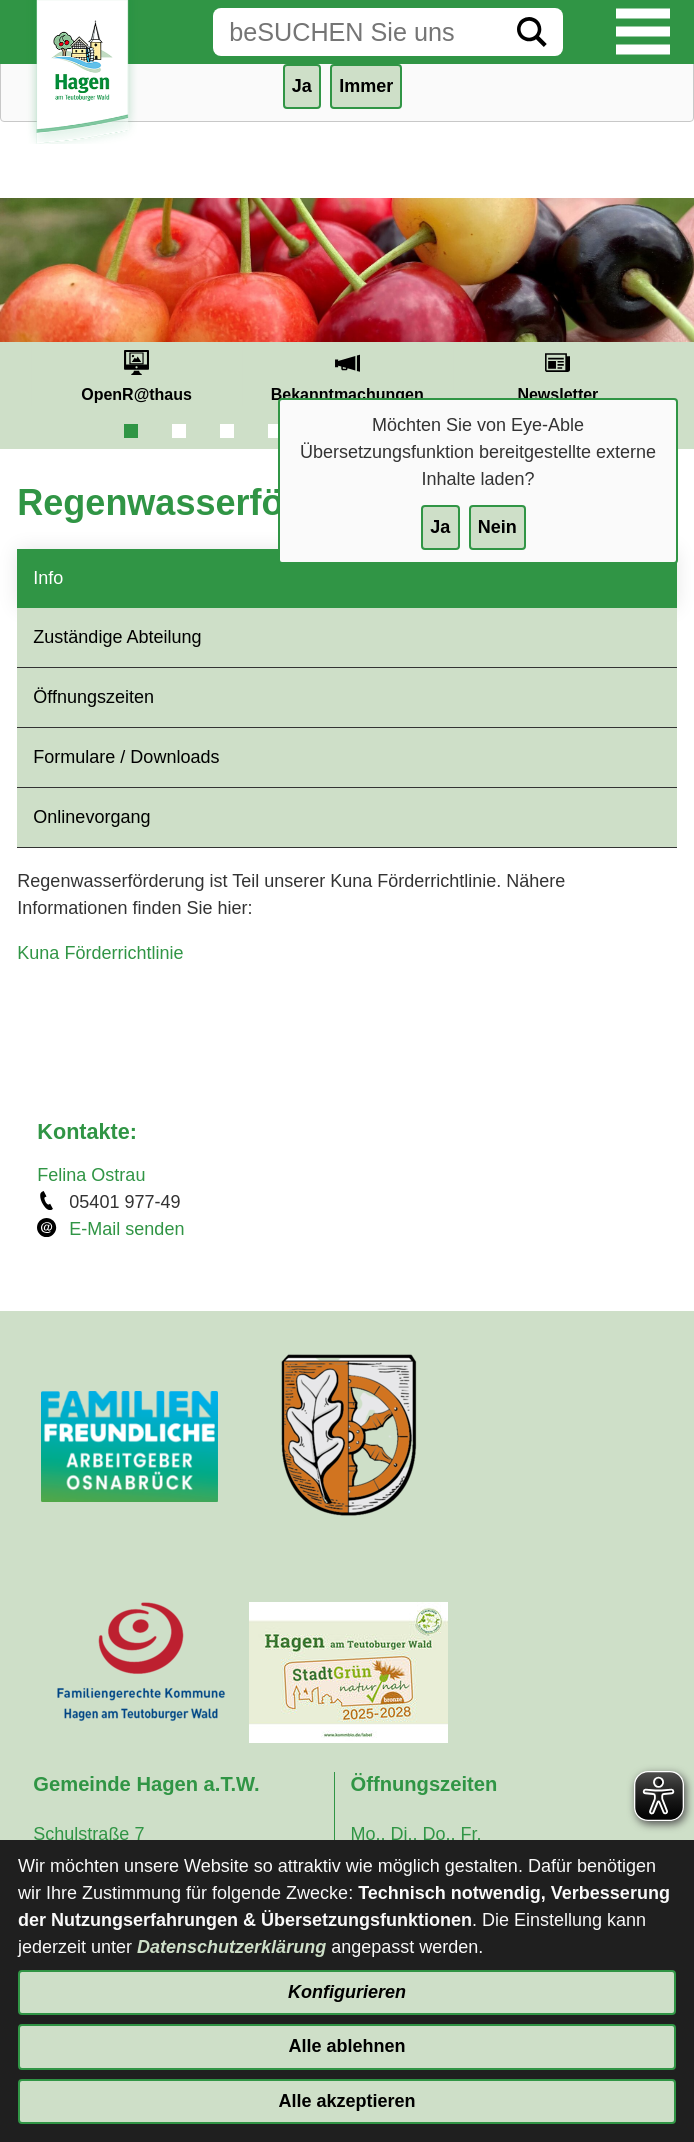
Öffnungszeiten (93, 697)
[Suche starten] (532, 32)
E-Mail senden (126, 1229)
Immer (366, 86)
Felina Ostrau (91, 1175)
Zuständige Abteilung (117, 637)
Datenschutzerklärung (231, 1947)
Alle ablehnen (346, 2046)
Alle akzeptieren (346, 2101)
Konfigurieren (347, 1992)
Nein (497, 527)
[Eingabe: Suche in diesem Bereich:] (357, 32)
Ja (440, 527)
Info (48, 578)
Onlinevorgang (91, 817)
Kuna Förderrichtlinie (100, 953)
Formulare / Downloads (126, 757)
